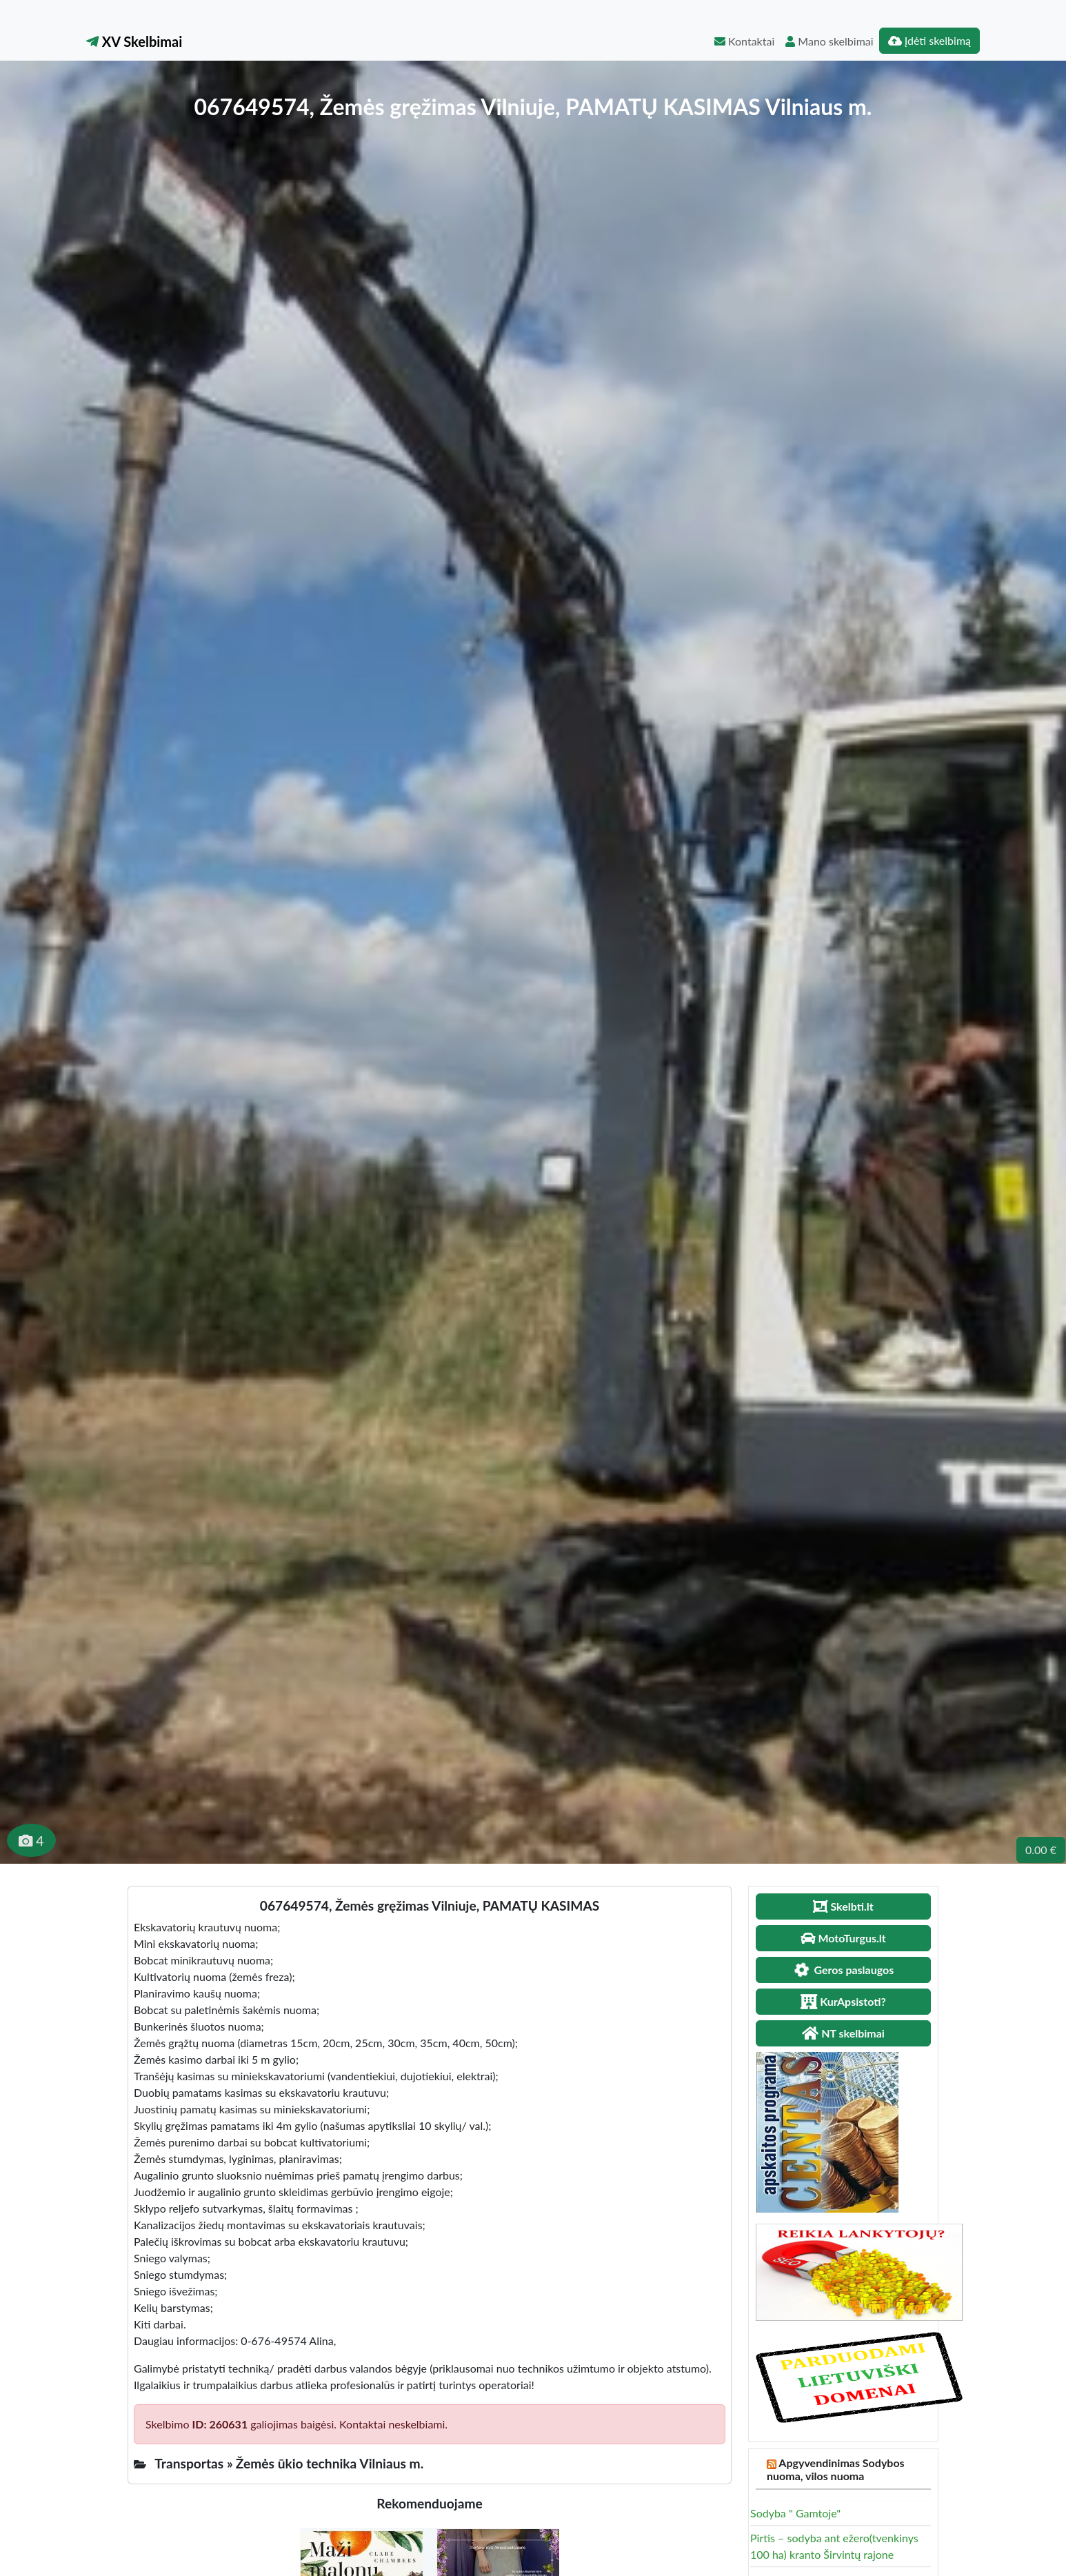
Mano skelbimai (829, 41)
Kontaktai (744, 41)
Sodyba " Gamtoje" (795, 2512)
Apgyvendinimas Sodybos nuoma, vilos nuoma (836, 2469)
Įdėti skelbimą (929, 40)
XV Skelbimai (134, 41)
